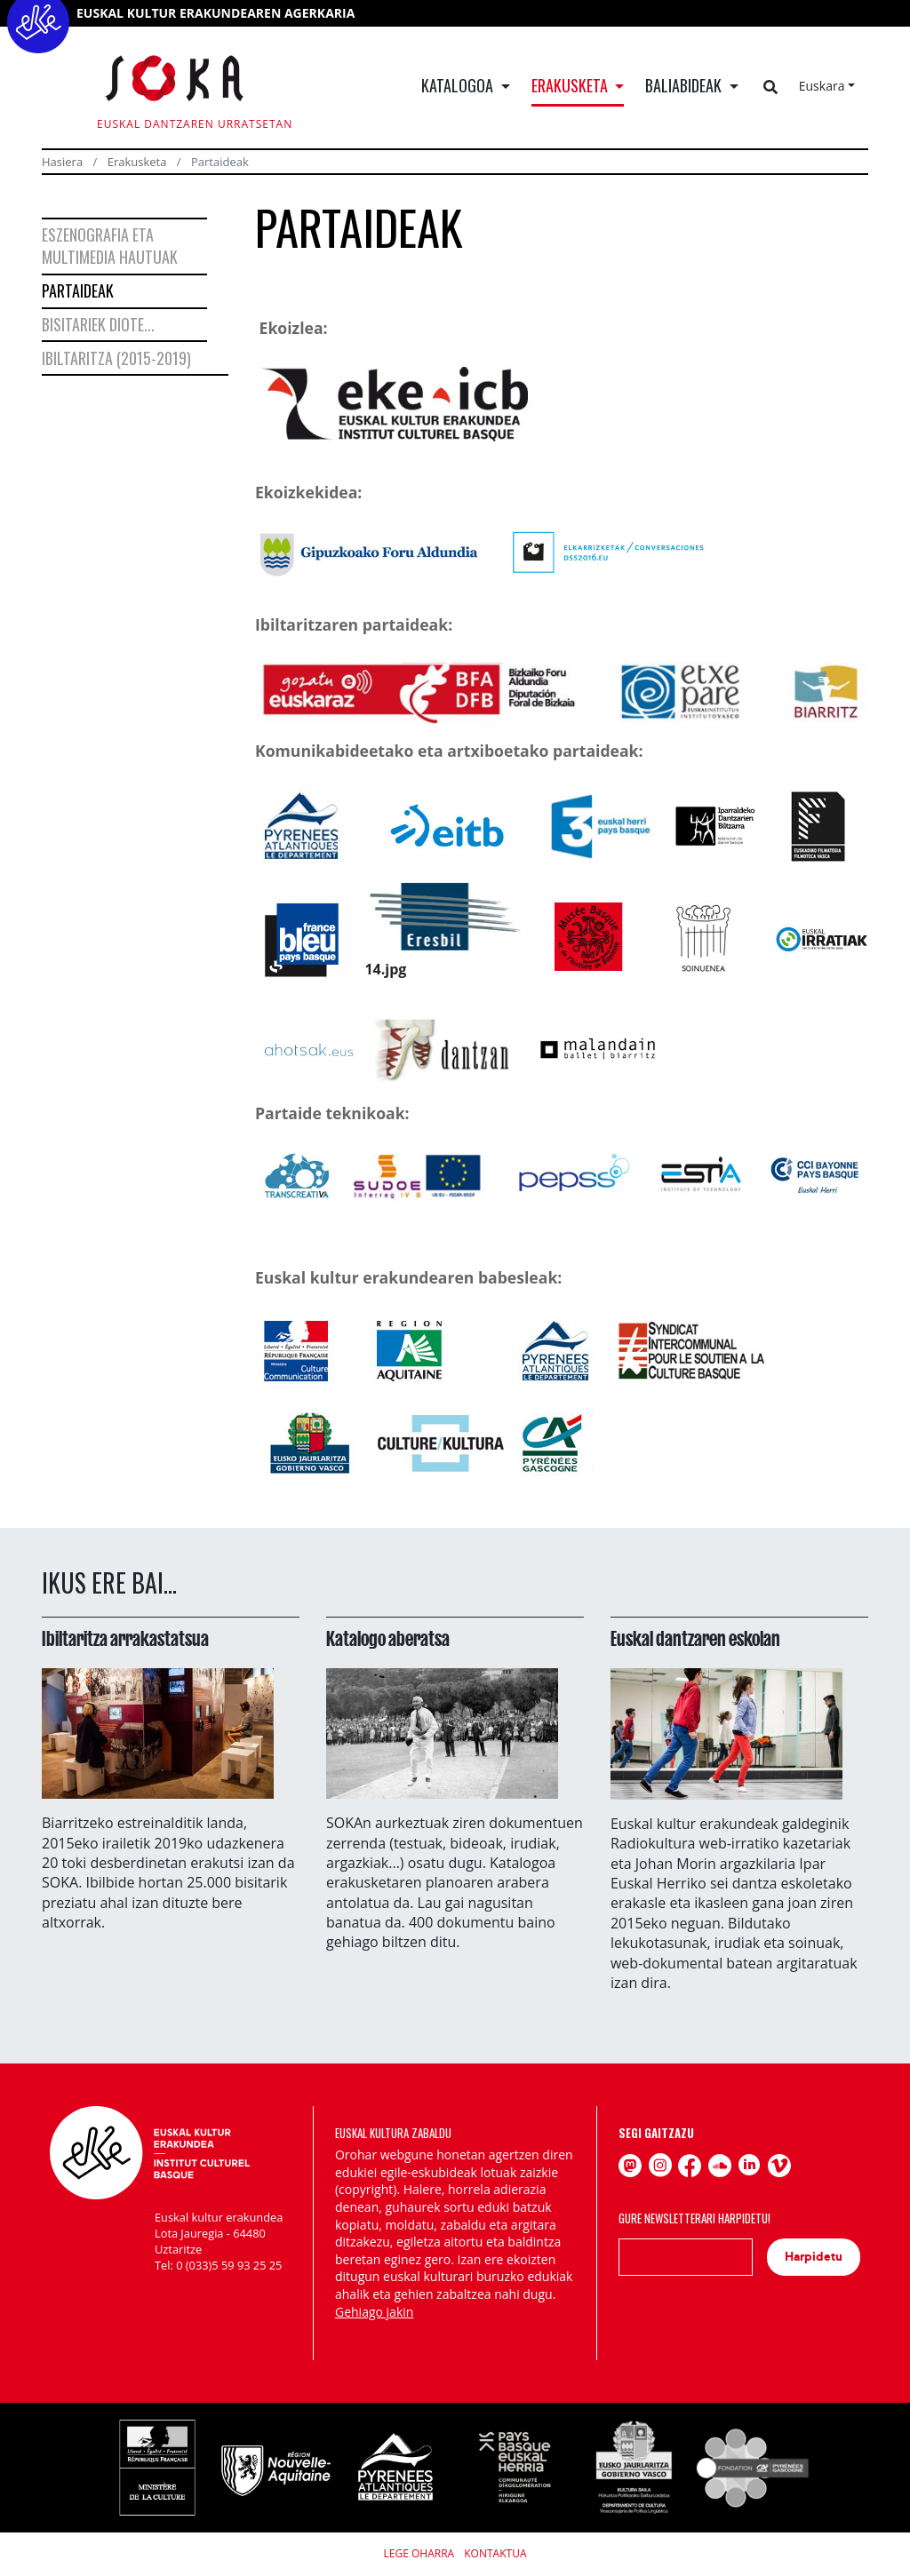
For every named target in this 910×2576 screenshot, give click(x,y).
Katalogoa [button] (459, 85)
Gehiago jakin (374, 2311)
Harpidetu (813, 2256)
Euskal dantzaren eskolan (695, 1639)
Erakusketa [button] (571, 85)
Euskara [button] (822, 85)
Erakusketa (137, 162)
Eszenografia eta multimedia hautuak (110, 245)
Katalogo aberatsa (388, 1639)
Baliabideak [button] (685, 85)
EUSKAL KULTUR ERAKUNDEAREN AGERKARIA (215, 12)
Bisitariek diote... (98, 324)
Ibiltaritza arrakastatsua (125, 1639)
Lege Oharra (419, 2553)
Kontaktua (495, 2553)
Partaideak (78, 290)
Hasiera (62, 162)
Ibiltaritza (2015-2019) (116, 358)
